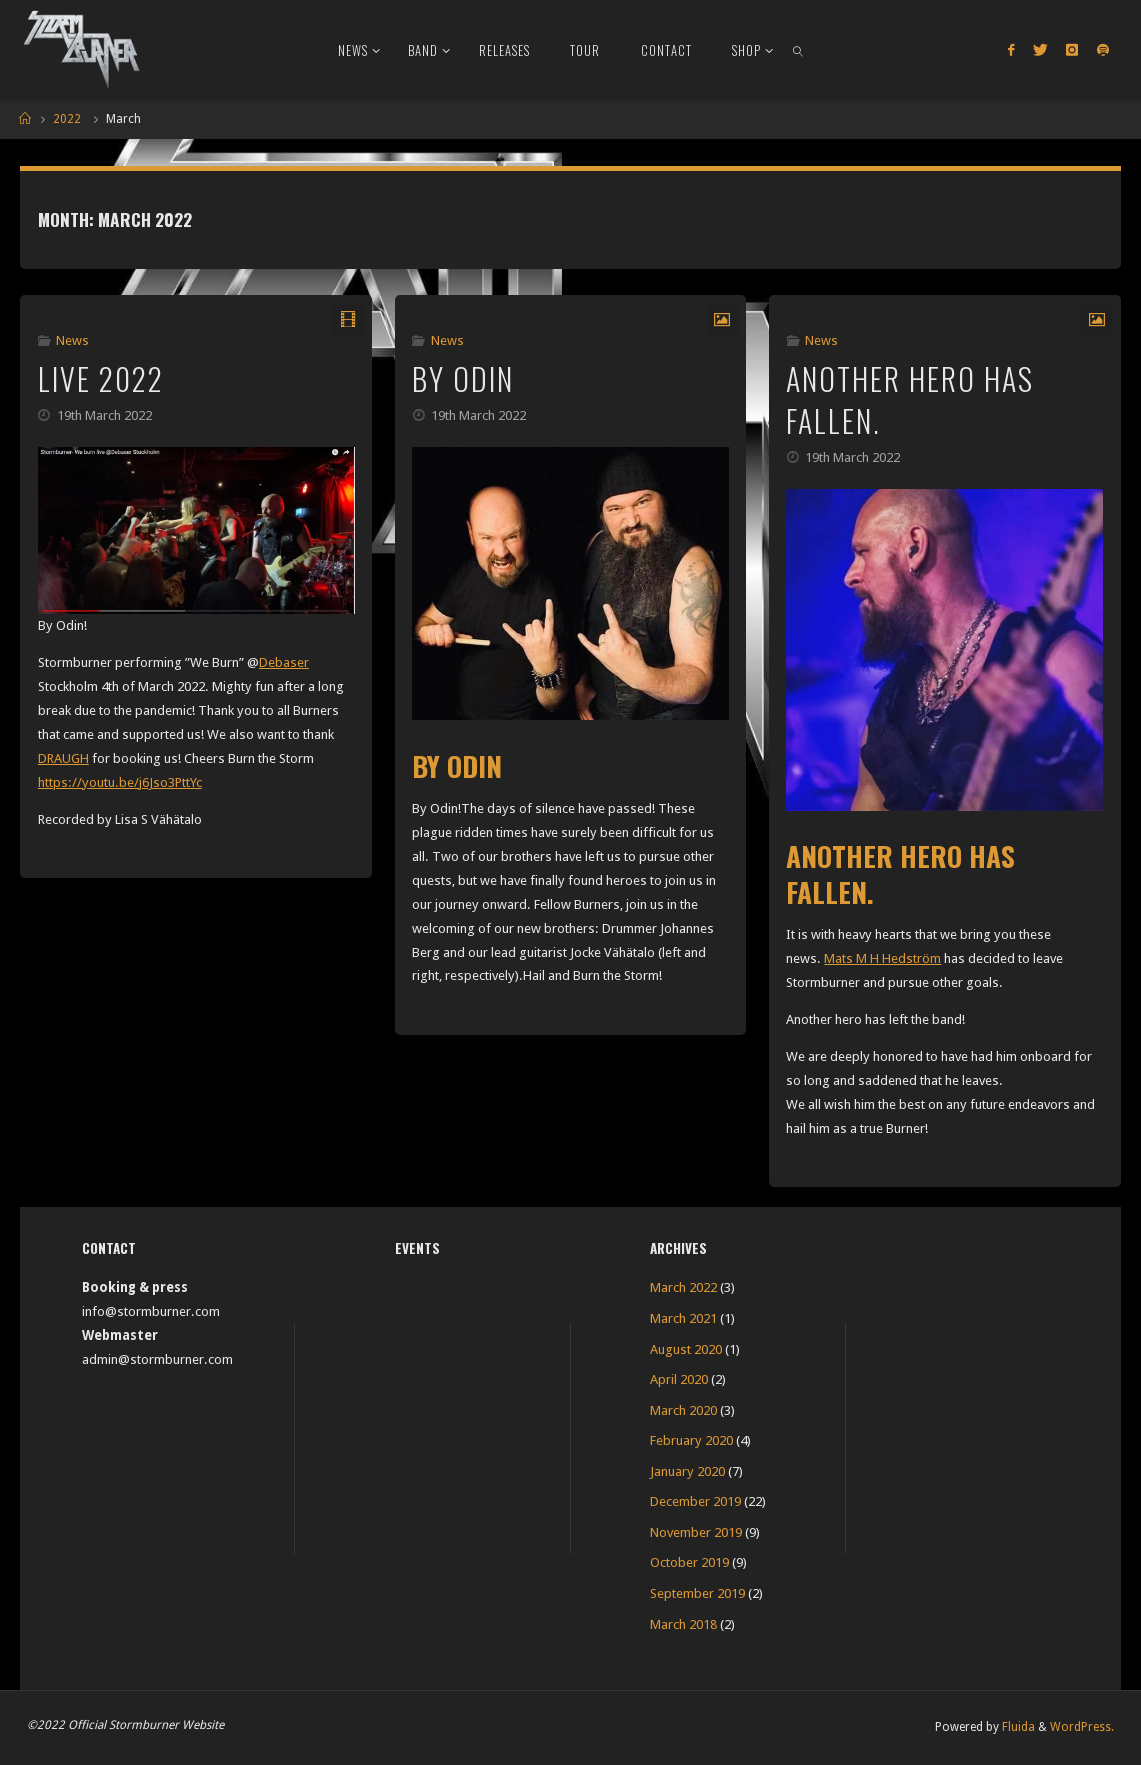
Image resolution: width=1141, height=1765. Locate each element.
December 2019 (695, 1501)
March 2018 (683, 1624)
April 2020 (679, 1379)
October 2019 (689, 1562)
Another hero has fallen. (910, 399)
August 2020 (686, 1349)
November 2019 (696, 1532)
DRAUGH (63, 758)
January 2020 (687, 1471)
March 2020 (683, 1410)
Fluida (1017, 1727)
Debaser (284, 662)
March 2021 (683, 1318)
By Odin (463, 378)
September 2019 (697, 1593)
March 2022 (683, 1287)
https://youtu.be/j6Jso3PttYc (120, 782)
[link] (798, 50)
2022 (67, 119)
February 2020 (691, 1440)
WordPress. (1082, 1727)
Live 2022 (101, 378)
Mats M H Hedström (882, 958)
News (72, 340)
